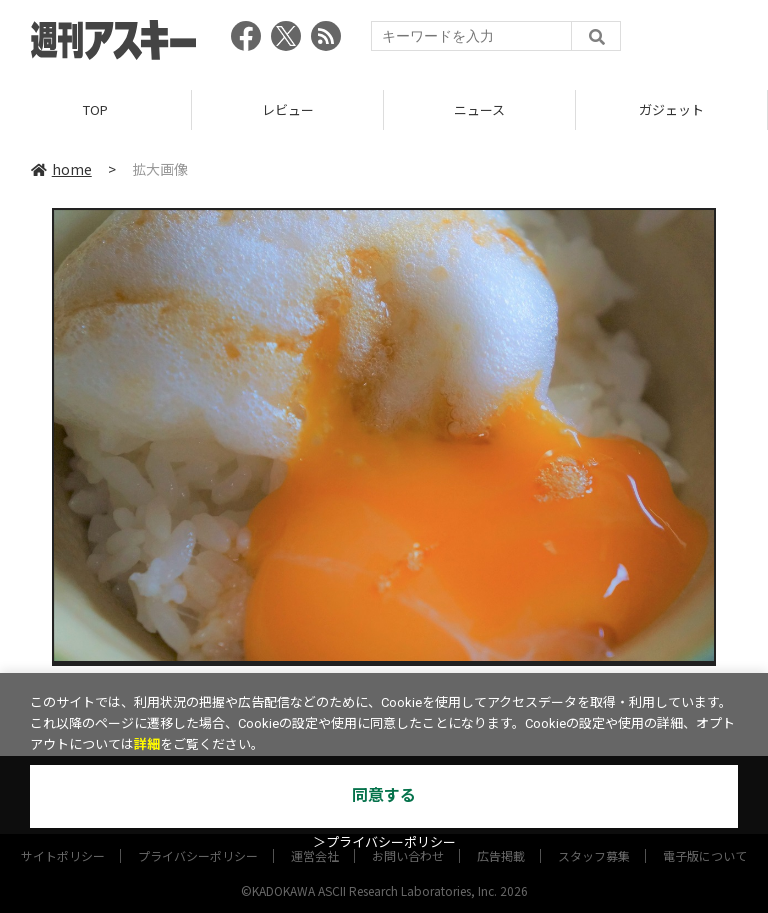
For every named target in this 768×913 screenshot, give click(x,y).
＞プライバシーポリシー (384, 842)
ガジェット (671, 109)
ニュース (479, 109)
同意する (384, 795)
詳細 (147, 744)
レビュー (288, 109)
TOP (95, 109)
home (61, 169)
